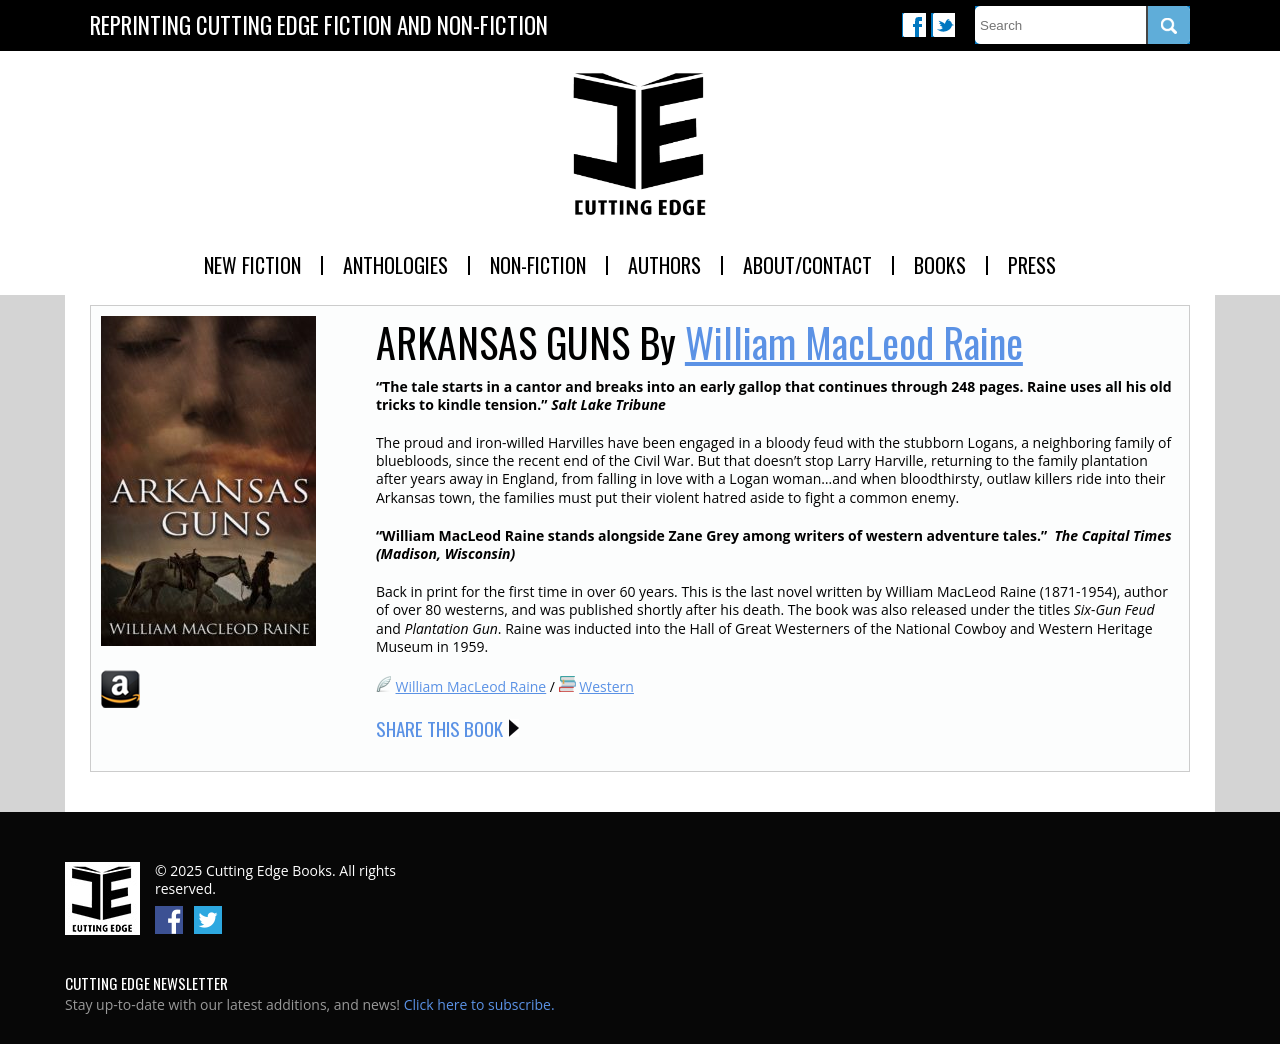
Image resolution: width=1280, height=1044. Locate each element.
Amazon (120, 689)
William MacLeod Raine (854, 342)
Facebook (914, 25)
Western (606, 686)
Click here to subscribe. (479, 1004)
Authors (664, 265)
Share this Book (439, 728)
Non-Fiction (538, 265)
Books (940, 265)
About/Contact (807, 265)
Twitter (943, 25)
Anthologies (395, 265)
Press (1032, 265)
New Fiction (252, 265)
